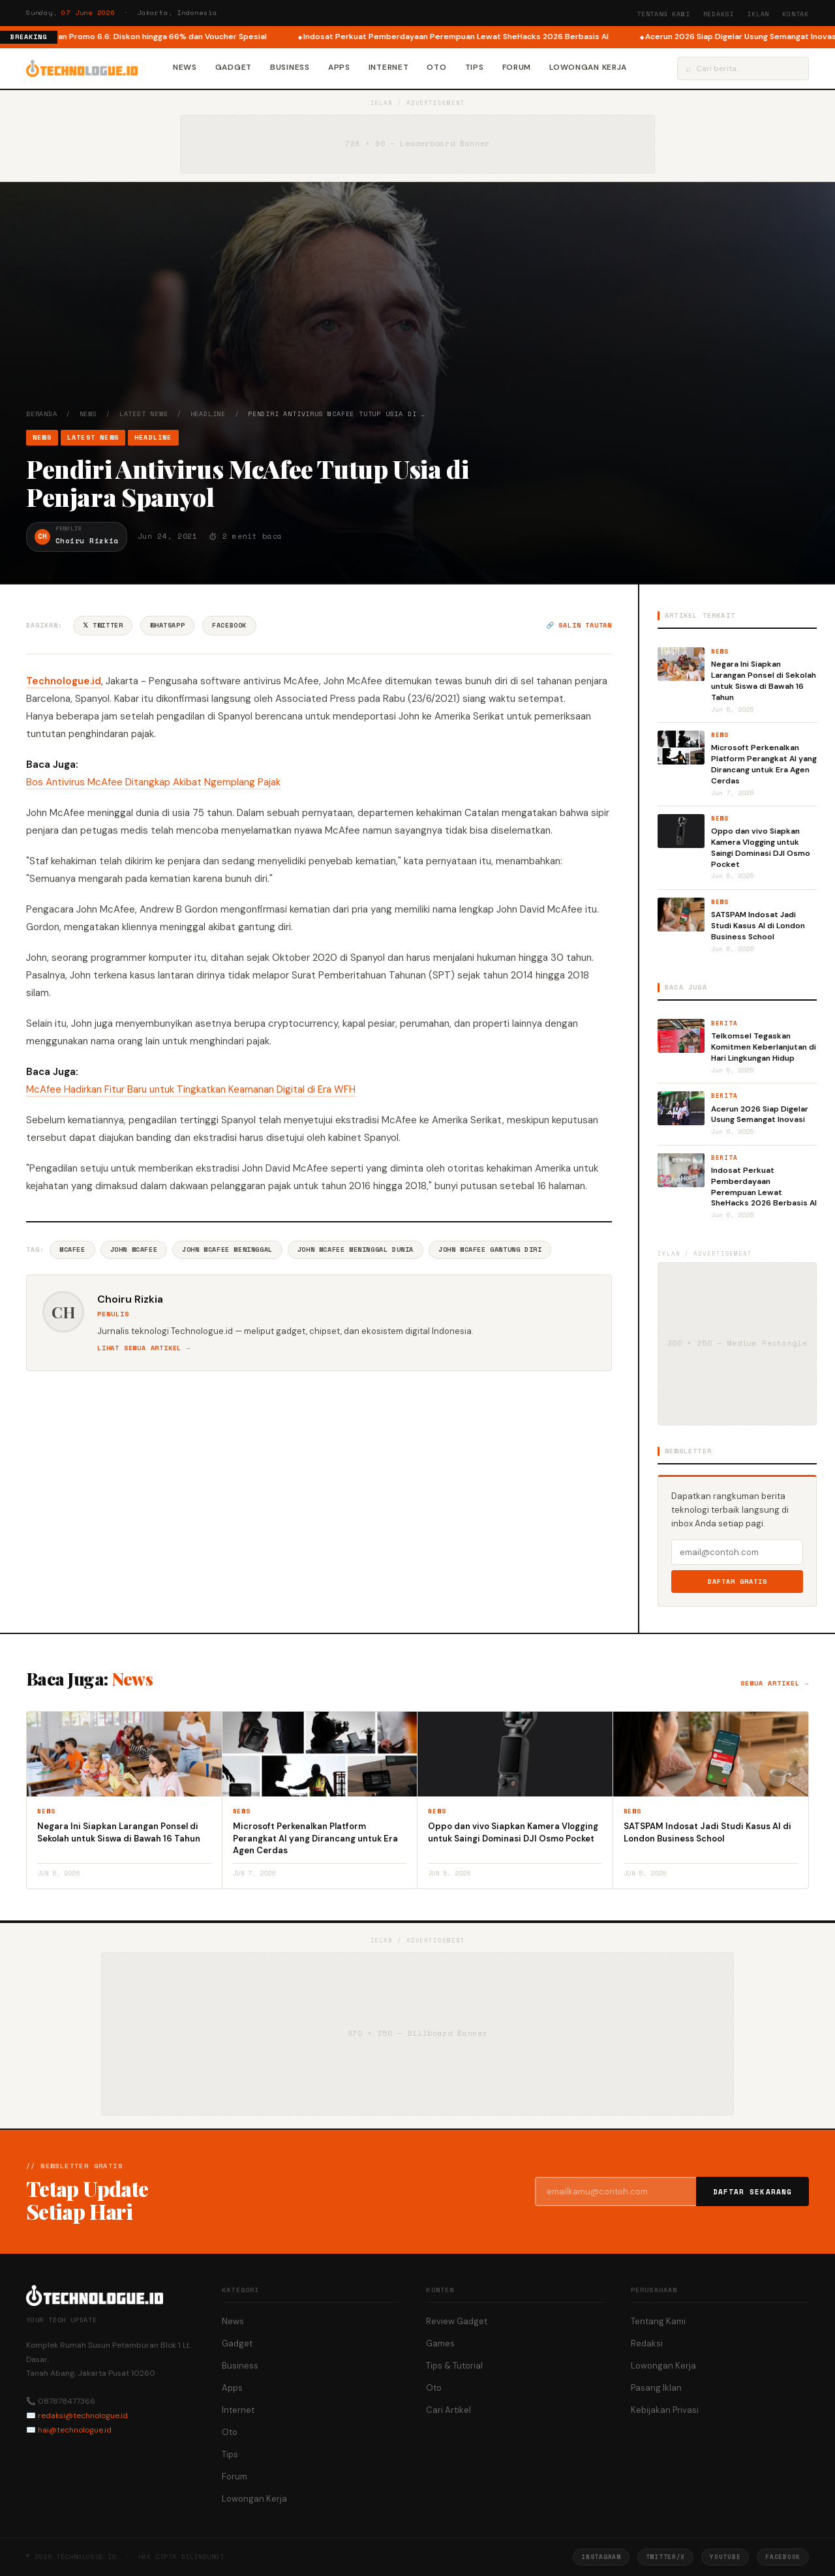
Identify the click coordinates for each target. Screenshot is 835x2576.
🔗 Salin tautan (579, 625)
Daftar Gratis (737, 1581)
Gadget (233, 67)
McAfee (72, 1249)
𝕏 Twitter (103, 625)
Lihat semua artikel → (143, 1348)
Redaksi (719, 14)
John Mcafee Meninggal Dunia (355, 1249)
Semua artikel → (774, 1683)
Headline (208, 414)
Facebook (229, 625)
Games (440, 2343)
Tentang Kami (663, 14)
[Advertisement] (417, 311)
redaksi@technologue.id (83, 2415)
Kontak (795, 14)
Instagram (600, 2557)
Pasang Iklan (656, 2387)
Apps (339, 67)
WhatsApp (167, 625)
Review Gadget (456, 2321)
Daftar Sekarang (753, 2192)
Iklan (758, 14)
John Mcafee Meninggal (227, 1249)
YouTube (725, 2557)
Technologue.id (63, 681)
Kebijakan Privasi (665, 2410)
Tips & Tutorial (454, 2365)
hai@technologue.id (75, 2430)
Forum (517, 67)
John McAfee (134, 1249)
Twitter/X (665, 2557)
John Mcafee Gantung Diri (489, 1249)
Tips (474, 67)
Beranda (41, 414)
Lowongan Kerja (588, 67)
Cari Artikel (448, 2410)
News (185, 67)
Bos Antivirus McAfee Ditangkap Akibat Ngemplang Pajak (153, 782)
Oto (436, 67)
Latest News (143, 414)
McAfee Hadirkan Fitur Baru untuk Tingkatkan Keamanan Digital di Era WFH (191, 1089)
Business (290, 67)
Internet (389, 67)
